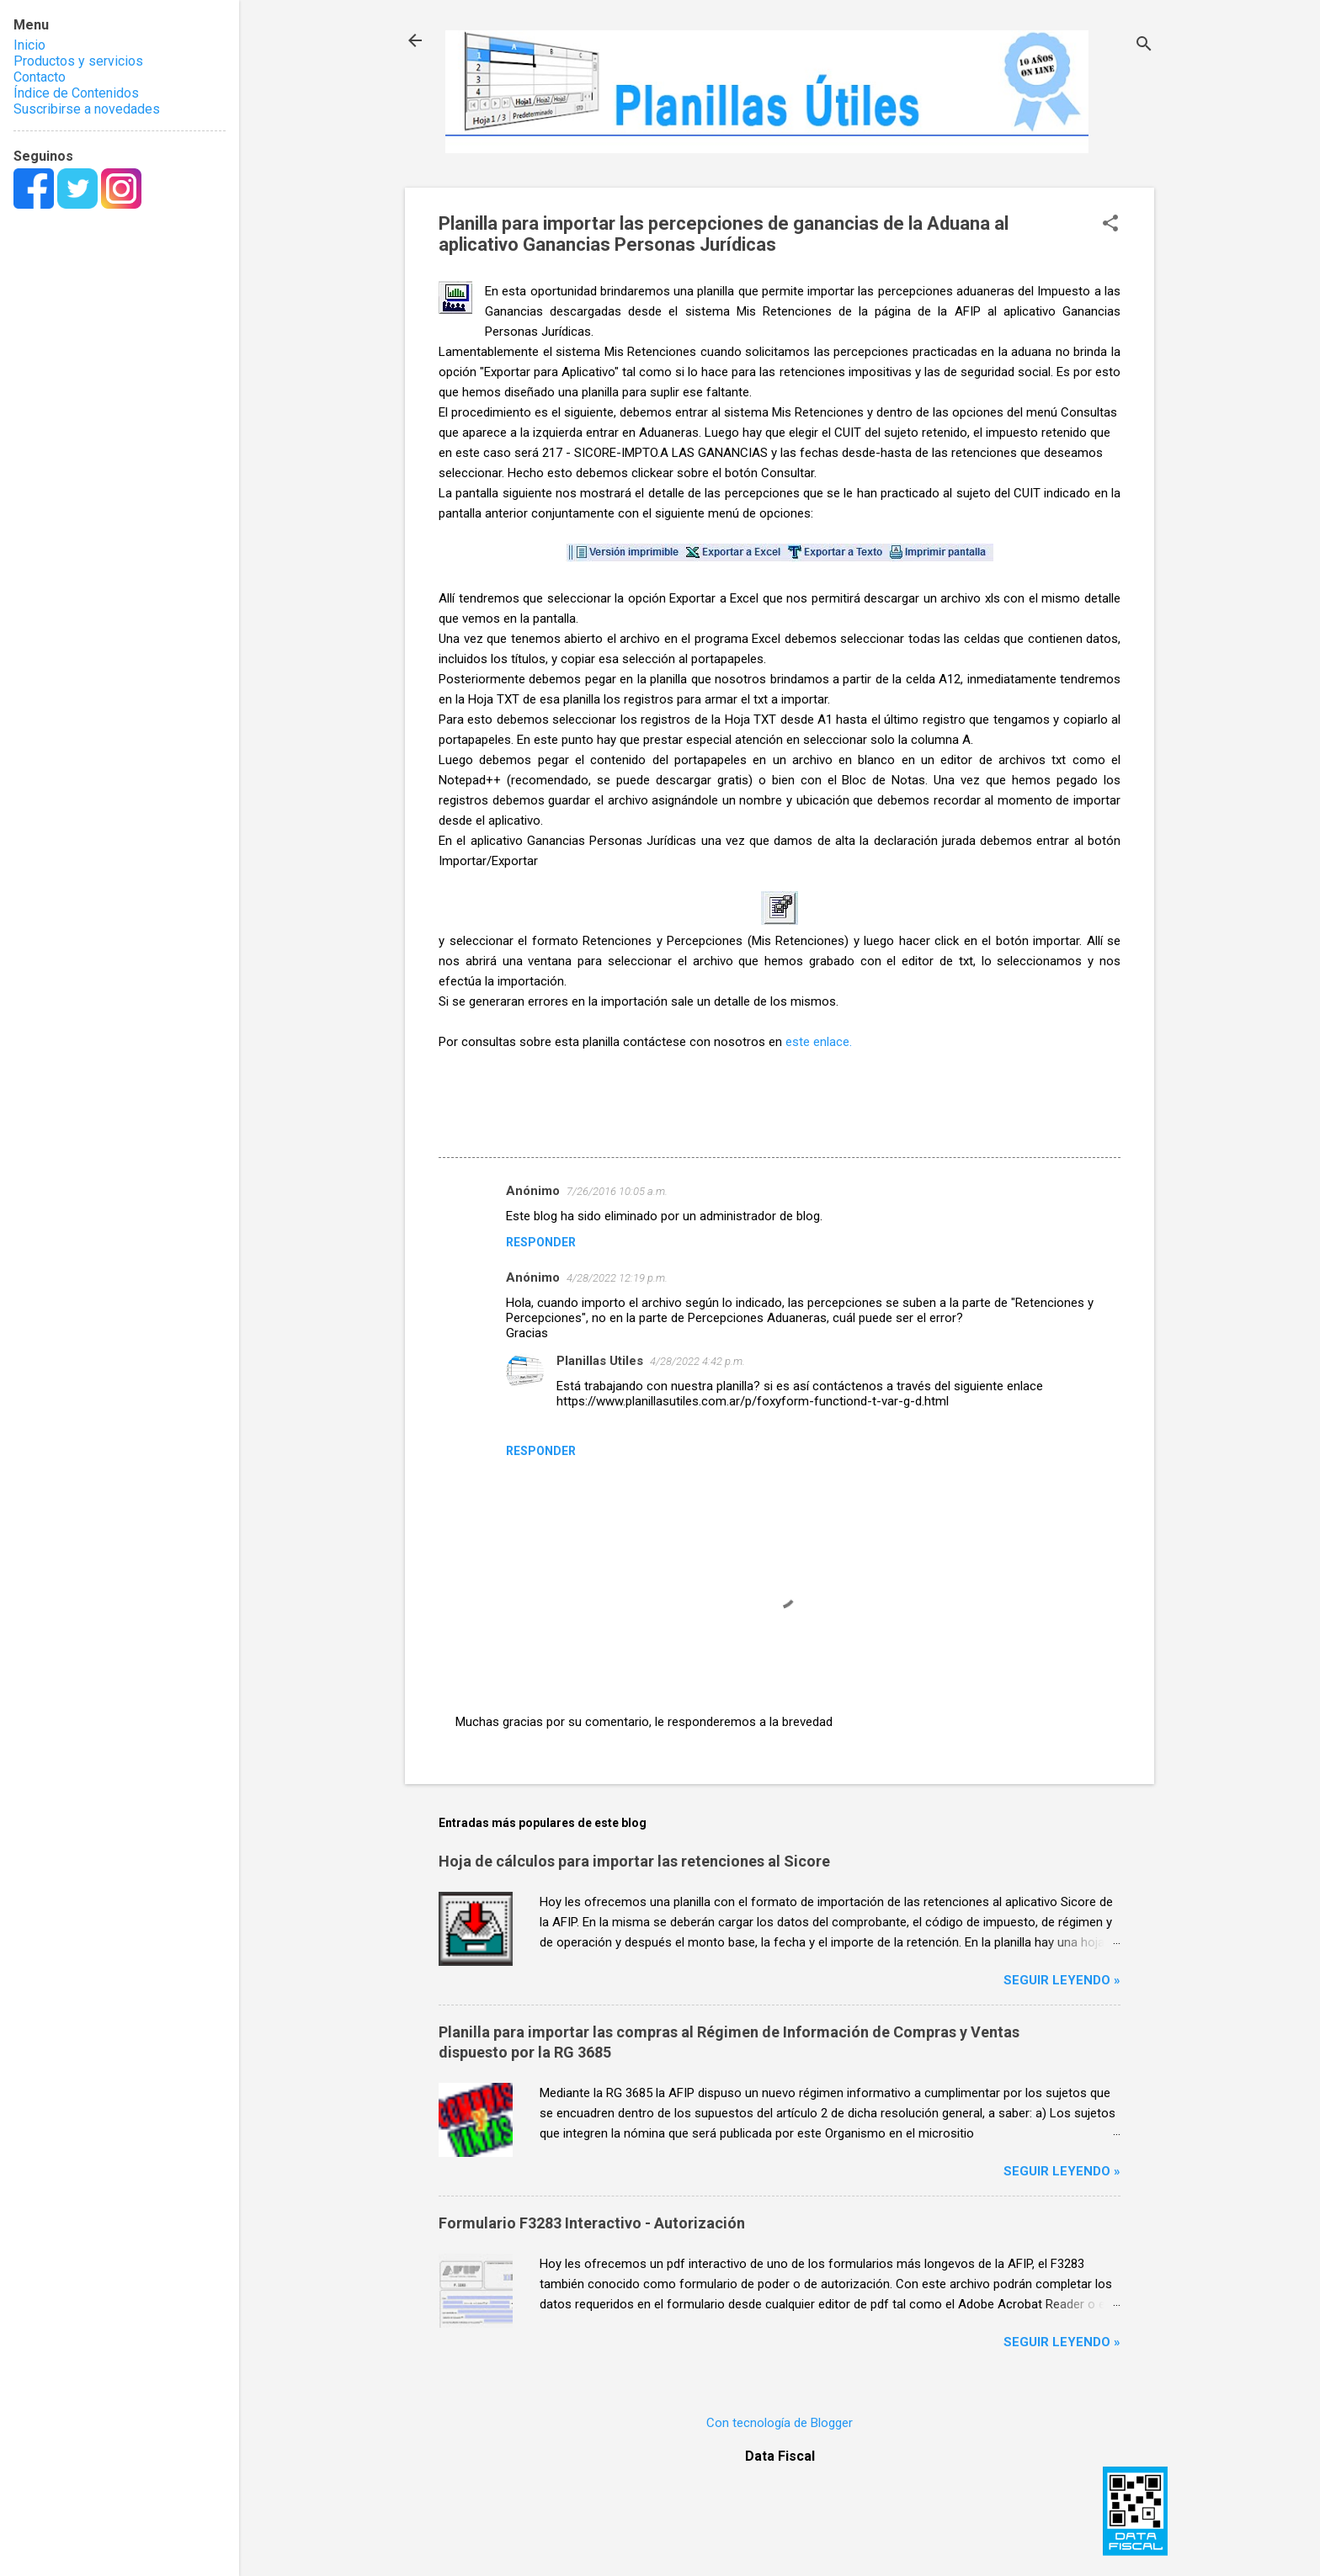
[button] (1110, 224)
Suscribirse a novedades (86, 109)
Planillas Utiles (599, 1360)
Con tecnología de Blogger (779, 2422)
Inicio (29, 45)
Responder (541, 1242)
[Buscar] (1144, 46)
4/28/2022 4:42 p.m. (697, 1361)
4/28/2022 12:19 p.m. (617, 1278)
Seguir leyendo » (1061, 1980)
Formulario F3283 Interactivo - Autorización (592, 2223)
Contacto (39, 77)
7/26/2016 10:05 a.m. (617, 1191)
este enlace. (818, 1041)
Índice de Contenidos (76, 93)
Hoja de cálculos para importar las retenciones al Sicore (634, 1861)
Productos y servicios (78, 61)
